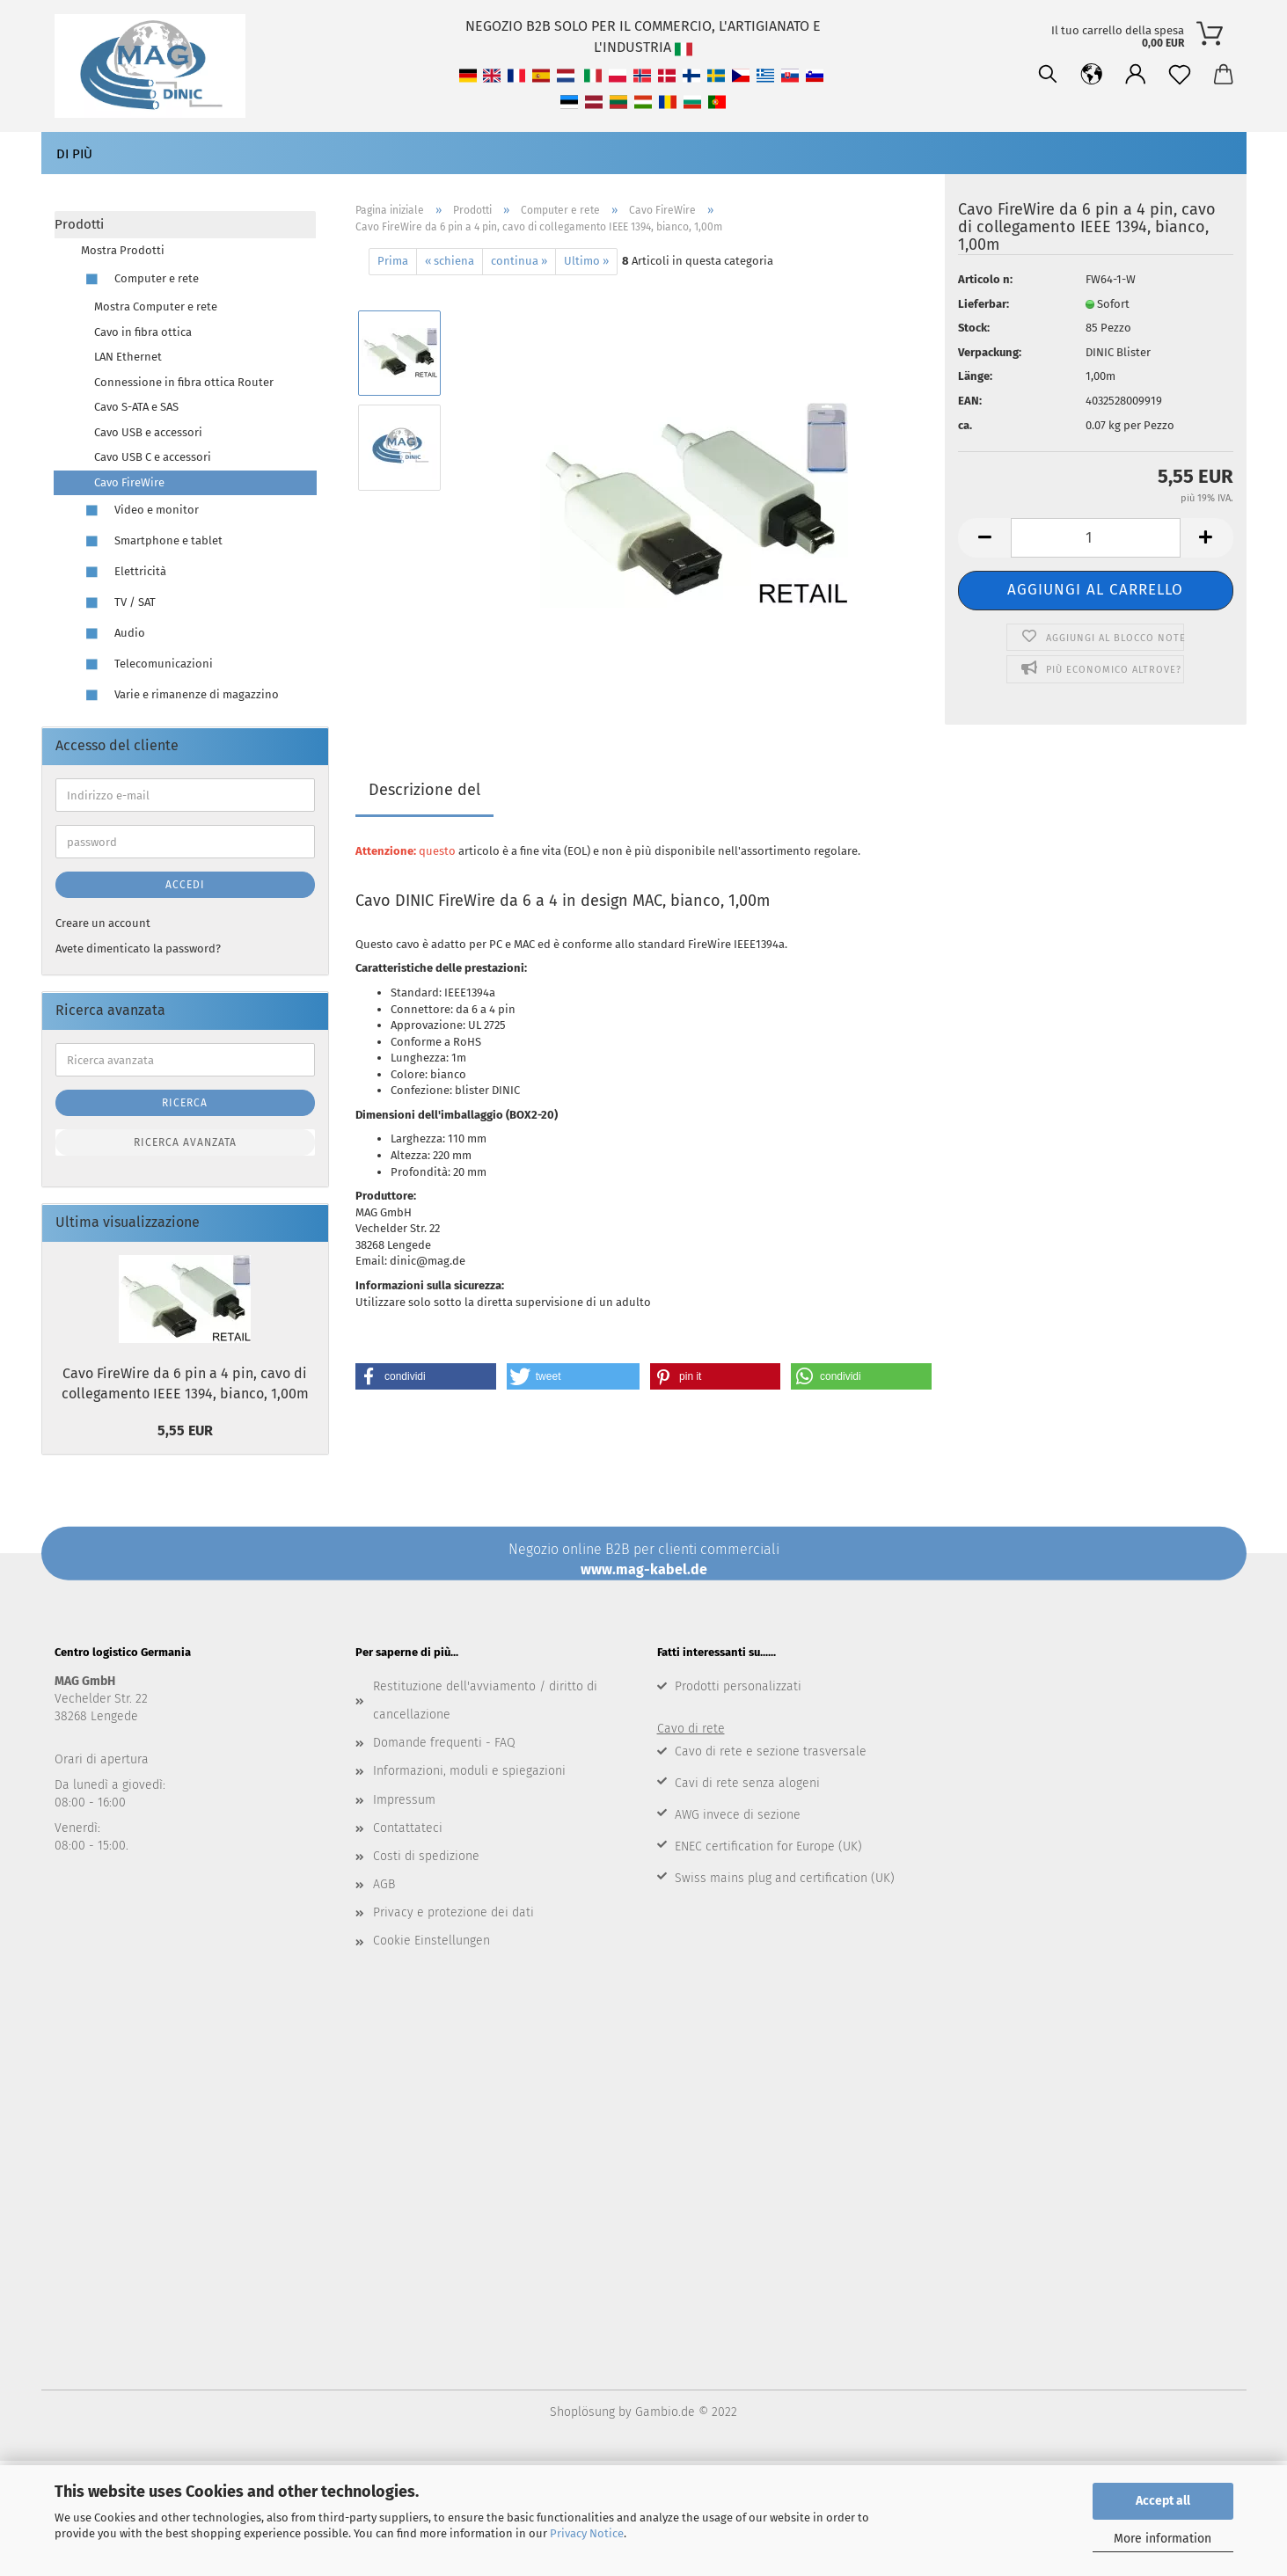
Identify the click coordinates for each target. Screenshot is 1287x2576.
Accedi (185, 885)
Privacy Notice (587, 2533)
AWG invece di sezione (738, 1814)
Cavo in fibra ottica (143, 332)
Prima (392, 260)
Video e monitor (140, 511)
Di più (74, 154)
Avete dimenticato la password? (138, 948)
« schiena (449, 260)
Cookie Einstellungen (431, 1940)
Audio (113, 634)
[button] (425, 1376)
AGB (384, 1884)
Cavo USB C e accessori (152, 456)
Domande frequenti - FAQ (444, 1742)
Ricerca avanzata (185, 1142)
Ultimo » (586, 260)
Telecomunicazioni (147, 664)
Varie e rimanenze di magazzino (180, 695)
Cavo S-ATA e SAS (136, 406)
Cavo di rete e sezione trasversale (771, 1751)
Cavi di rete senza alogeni (747, 1783)
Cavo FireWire (129, 482)
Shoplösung (582, 2412)
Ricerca (185, 1103)
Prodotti (79, 224)
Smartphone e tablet (152, 541)
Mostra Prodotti (123, 250)
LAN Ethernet (128, 356)
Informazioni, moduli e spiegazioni (469, 1770)
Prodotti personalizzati (738, 1686)
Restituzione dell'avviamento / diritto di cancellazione (485, 1700)
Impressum (404, 1799)
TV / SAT (118, 603)
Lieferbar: (983, 303)
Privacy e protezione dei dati (453, 1912)
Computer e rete (140, 279)
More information (1162, 2538)
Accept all (1163, 2500)
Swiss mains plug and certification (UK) (785, 1878)
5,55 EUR (185, 1430)
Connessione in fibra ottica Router (184, 382)
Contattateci (407, 1828)
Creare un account (102, 923)
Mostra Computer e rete (155, 306)
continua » (519, 260)
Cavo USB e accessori (148, 432)
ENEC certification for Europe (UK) (768, 1846)
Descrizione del (424, 789)
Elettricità (123, 572)
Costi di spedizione (426, 1856)
